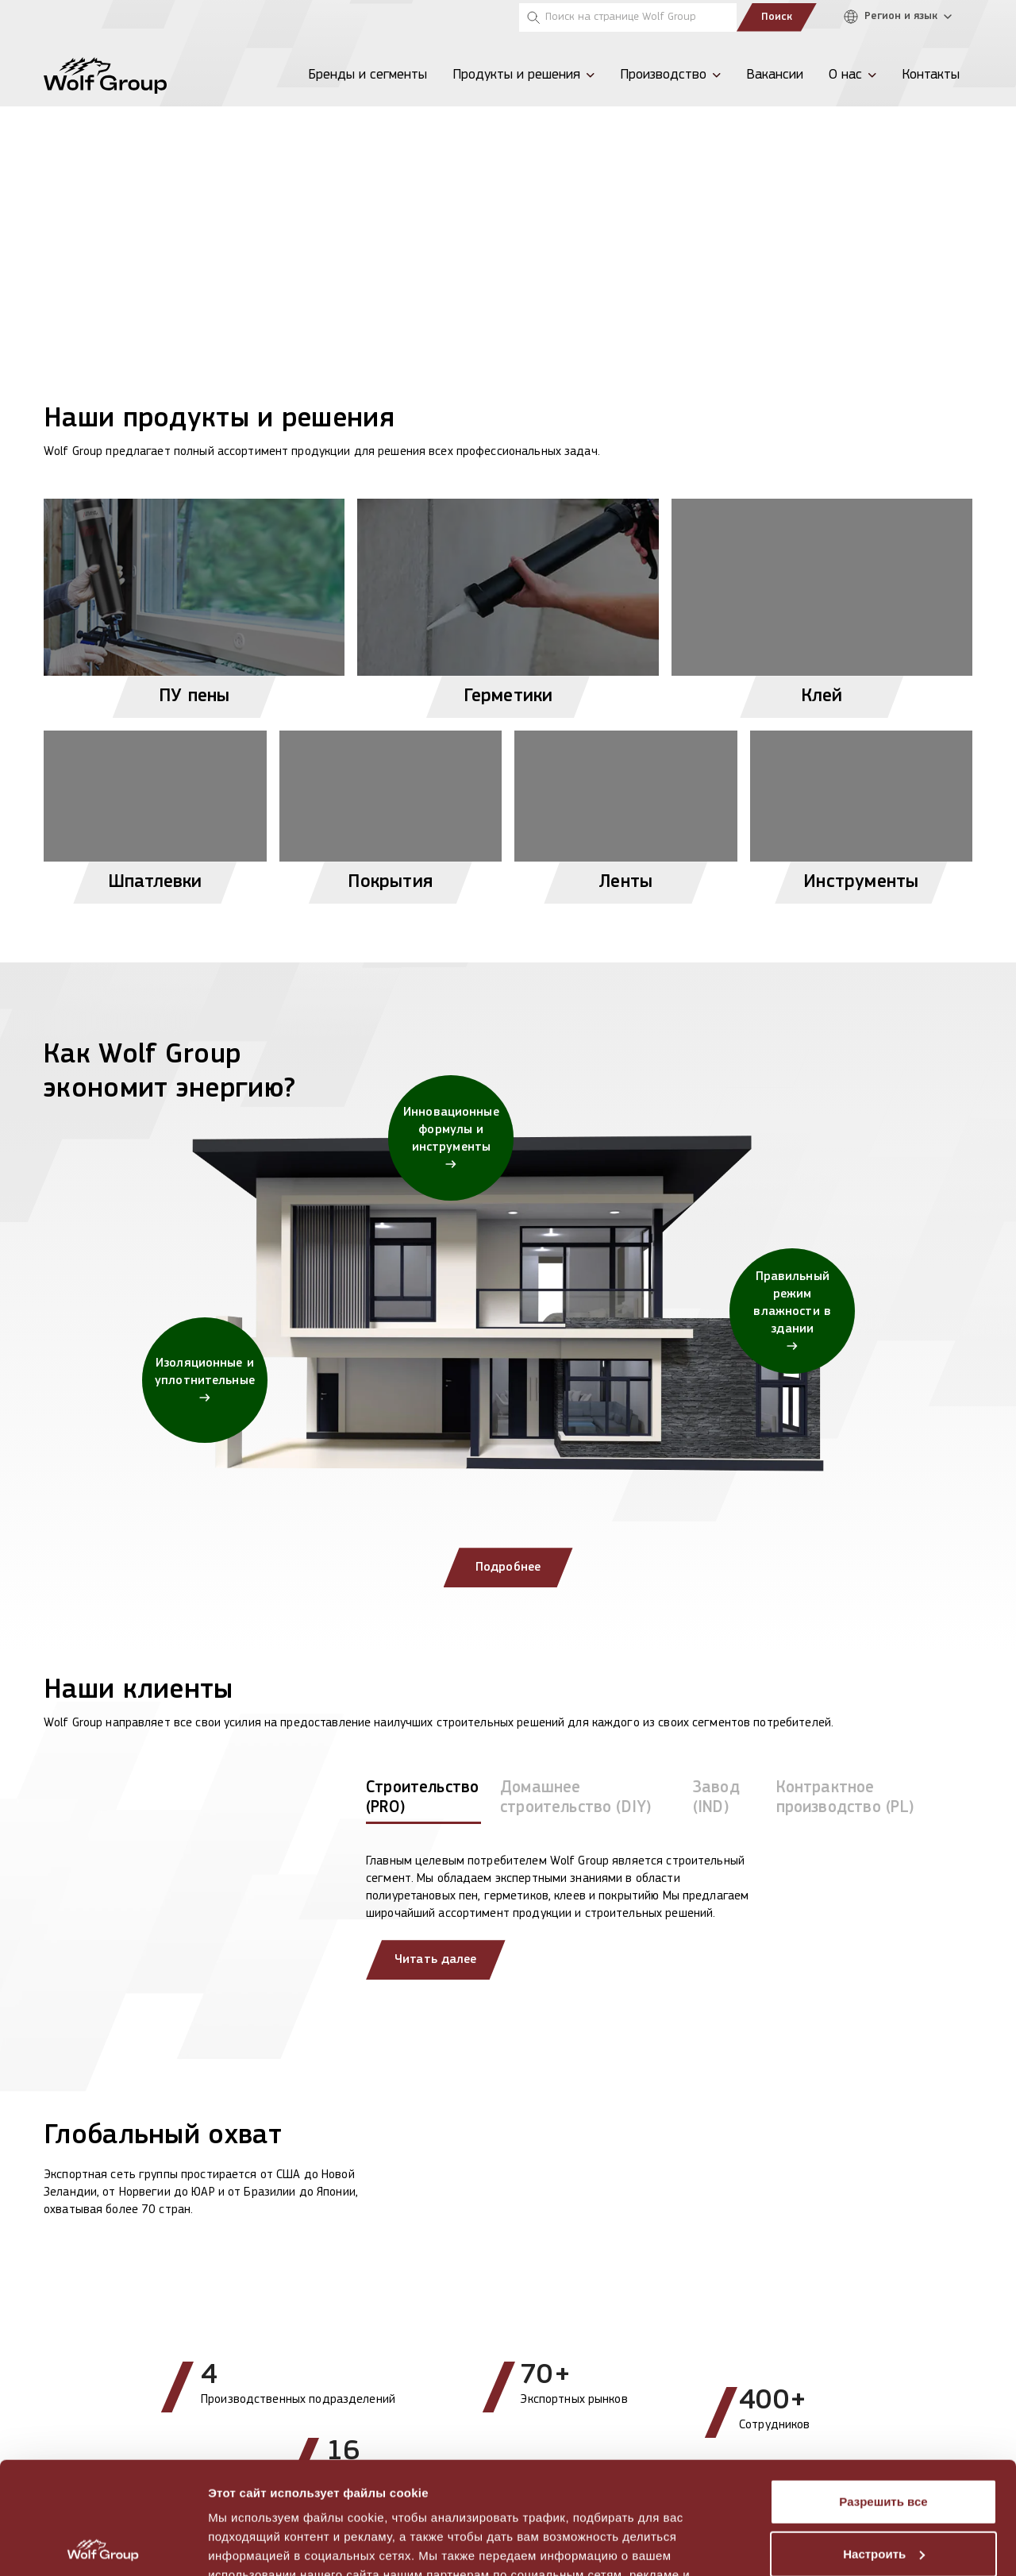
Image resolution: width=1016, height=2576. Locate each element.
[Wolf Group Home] (105, 75)
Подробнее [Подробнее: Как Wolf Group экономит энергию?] (508, 1567)
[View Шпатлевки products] (155, 810)
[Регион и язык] (901, 17)
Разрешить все (883, 2390)
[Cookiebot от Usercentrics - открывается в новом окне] (102, 2545)
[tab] (423, 1801)
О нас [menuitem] (845, 75)
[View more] (508, 163)
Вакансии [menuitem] (774, 75)
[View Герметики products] (507, 601)
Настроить (884, 2441)
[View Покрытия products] (390, 810)
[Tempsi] (114, 17)
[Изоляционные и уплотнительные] (204, 1380)
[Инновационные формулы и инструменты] (451, 1138)
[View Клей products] (822, 601)
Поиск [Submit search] (776, 17)
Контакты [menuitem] (931, 75)
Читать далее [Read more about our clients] (435, 1959)
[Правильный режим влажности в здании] (792, 1311)
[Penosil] (63, 17)
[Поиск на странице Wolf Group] (628, 17)
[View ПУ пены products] (194, 601)
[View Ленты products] (625, 810)
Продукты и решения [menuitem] (516, 75)
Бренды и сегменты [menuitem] (367, 75)
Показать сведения (265, 2544)
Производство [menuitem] (663, 75)
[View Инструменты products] (861, 810)
